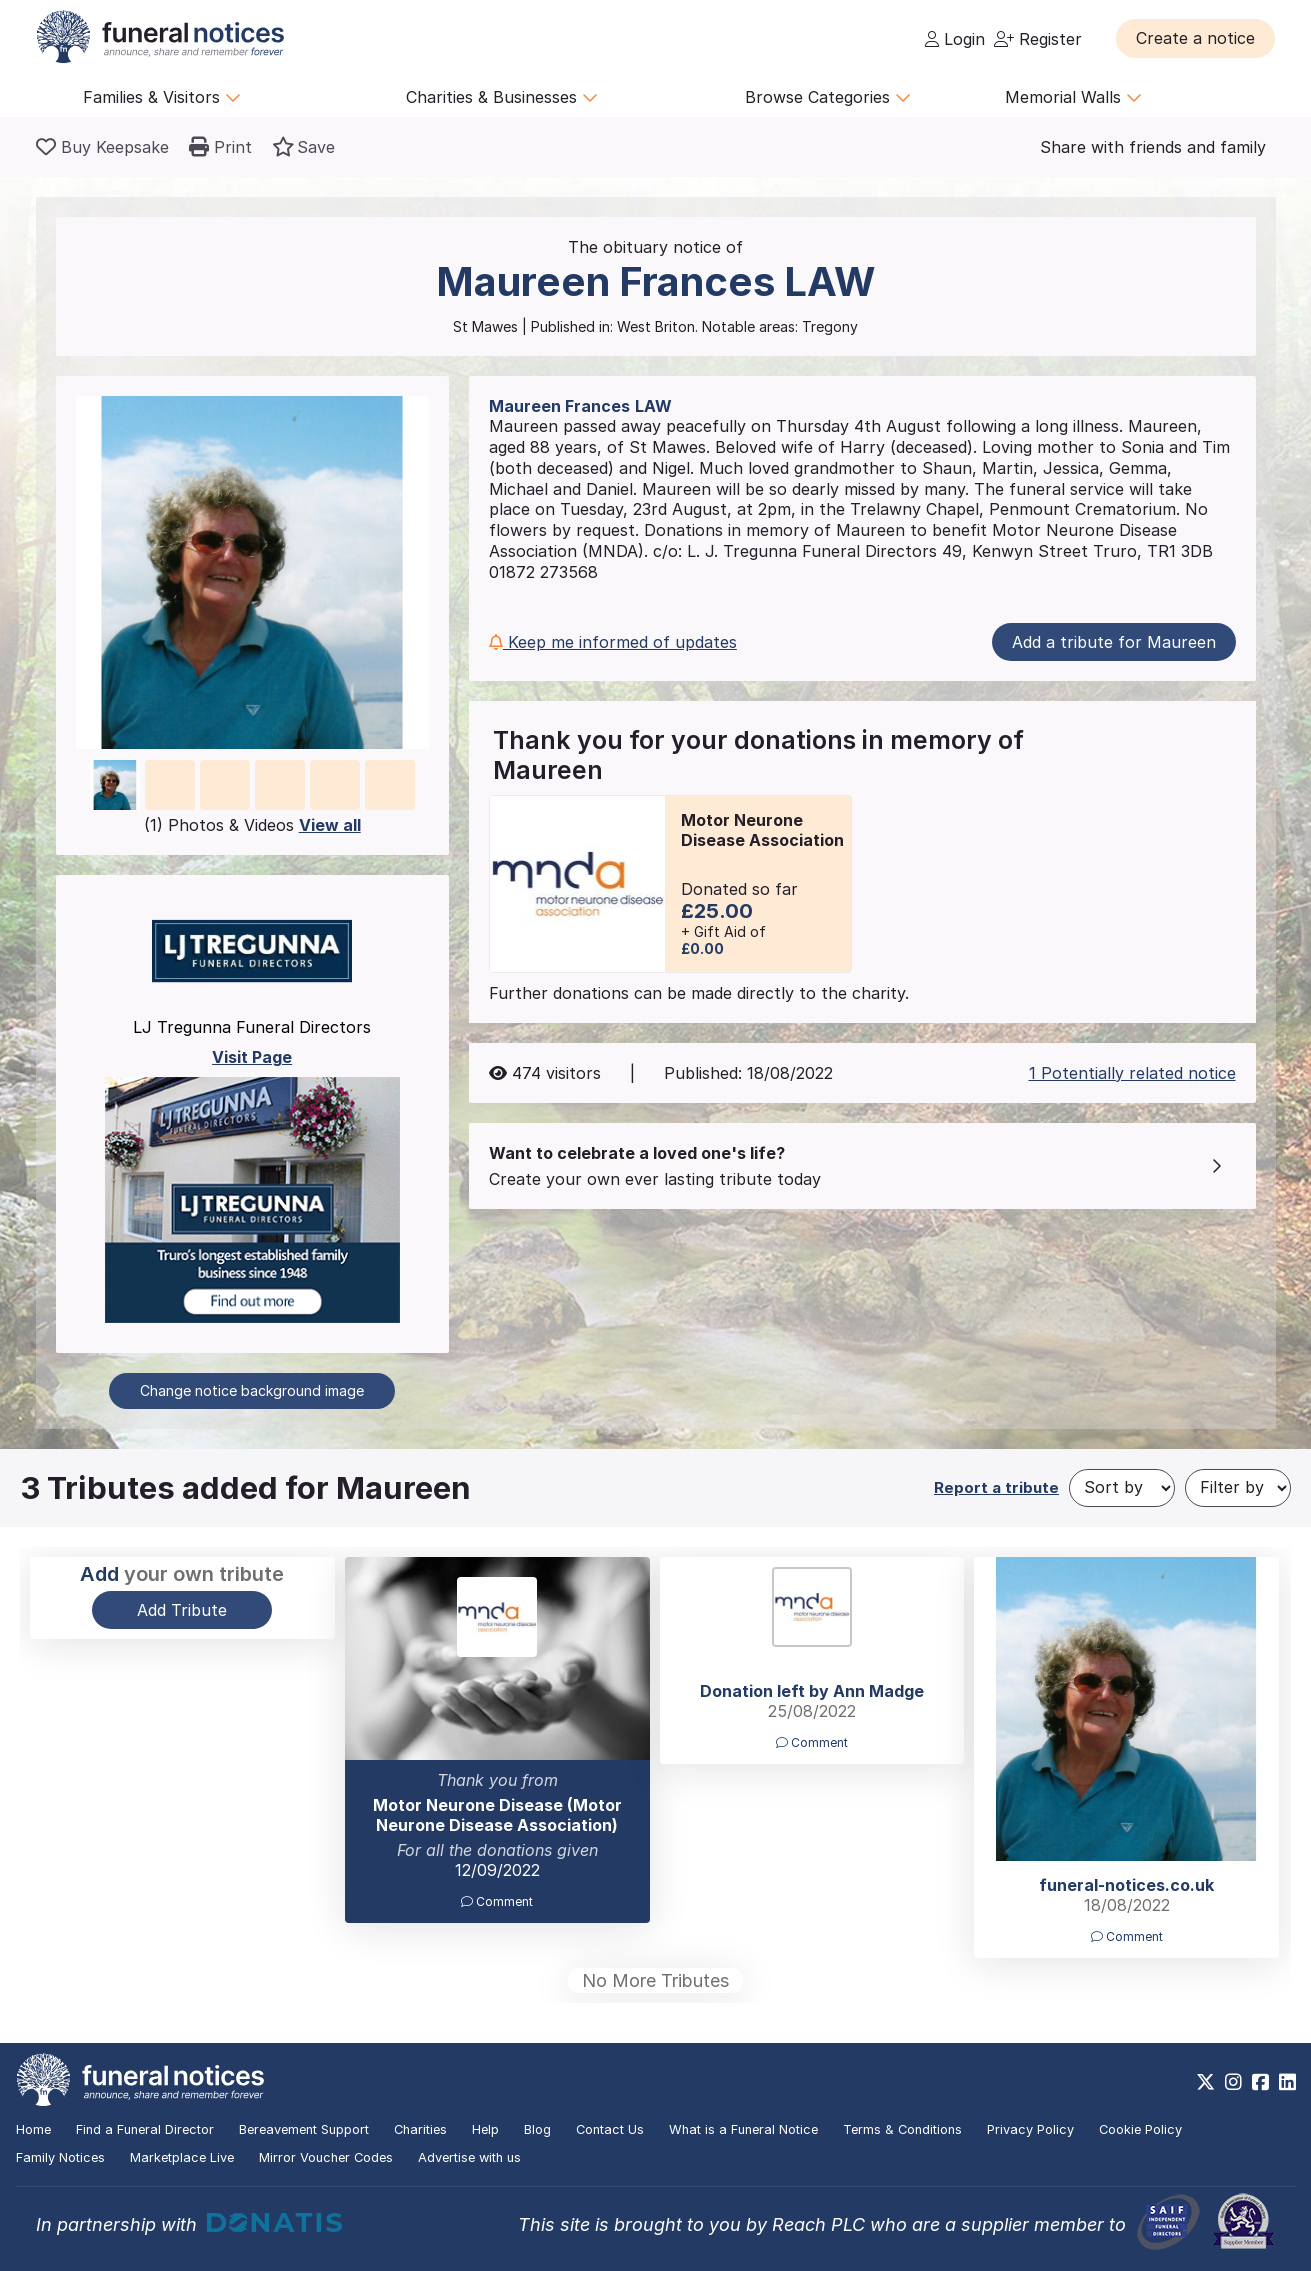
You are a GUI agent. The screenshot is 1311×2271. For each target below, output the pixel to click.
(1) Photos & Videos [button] (252, 825)
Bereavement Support (304, 2129)
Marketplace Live (182, 2157)
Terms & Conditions (902, 2129)
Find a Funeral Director (145, 2129)
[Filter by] (1238, 1488)
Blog (537, 2129)
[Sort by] (1122, 1488)
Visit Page (252, 1057)
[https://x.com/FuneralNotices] (1205, 2082)
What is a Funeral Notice (743, 2129)
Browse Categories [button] (828, 97)
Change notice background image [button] (252, 1390)
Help (485, 2129)
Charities (420, 2129)
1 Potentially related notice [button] (1132, 1073)
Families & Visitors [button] (162, 97)
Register (1038, 39)
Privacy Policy (1030, 2129)
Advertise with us (469, 2157)
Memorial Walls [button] (1073, 97)
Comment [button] (497, 1901)
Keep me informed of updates (613, 642)
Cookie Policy (1140, 2129)
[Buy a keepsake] (102, 147)
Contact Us (610, 2129)
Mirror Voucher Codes (326, 2157)
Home (33, 2129)
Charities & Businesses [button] (502, 97)
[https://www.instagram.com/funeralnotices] (1233, 2082)
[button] (1195, 38)
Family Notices (60, 2157)
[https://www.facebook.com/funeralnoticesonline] (1260, 2082)
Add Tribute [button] (182, 1610)
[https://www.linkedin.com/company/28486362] (1287, 2082)
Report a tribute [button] (996, 1487)
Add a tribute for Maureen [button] (1114, 642)
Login (955, 39)
